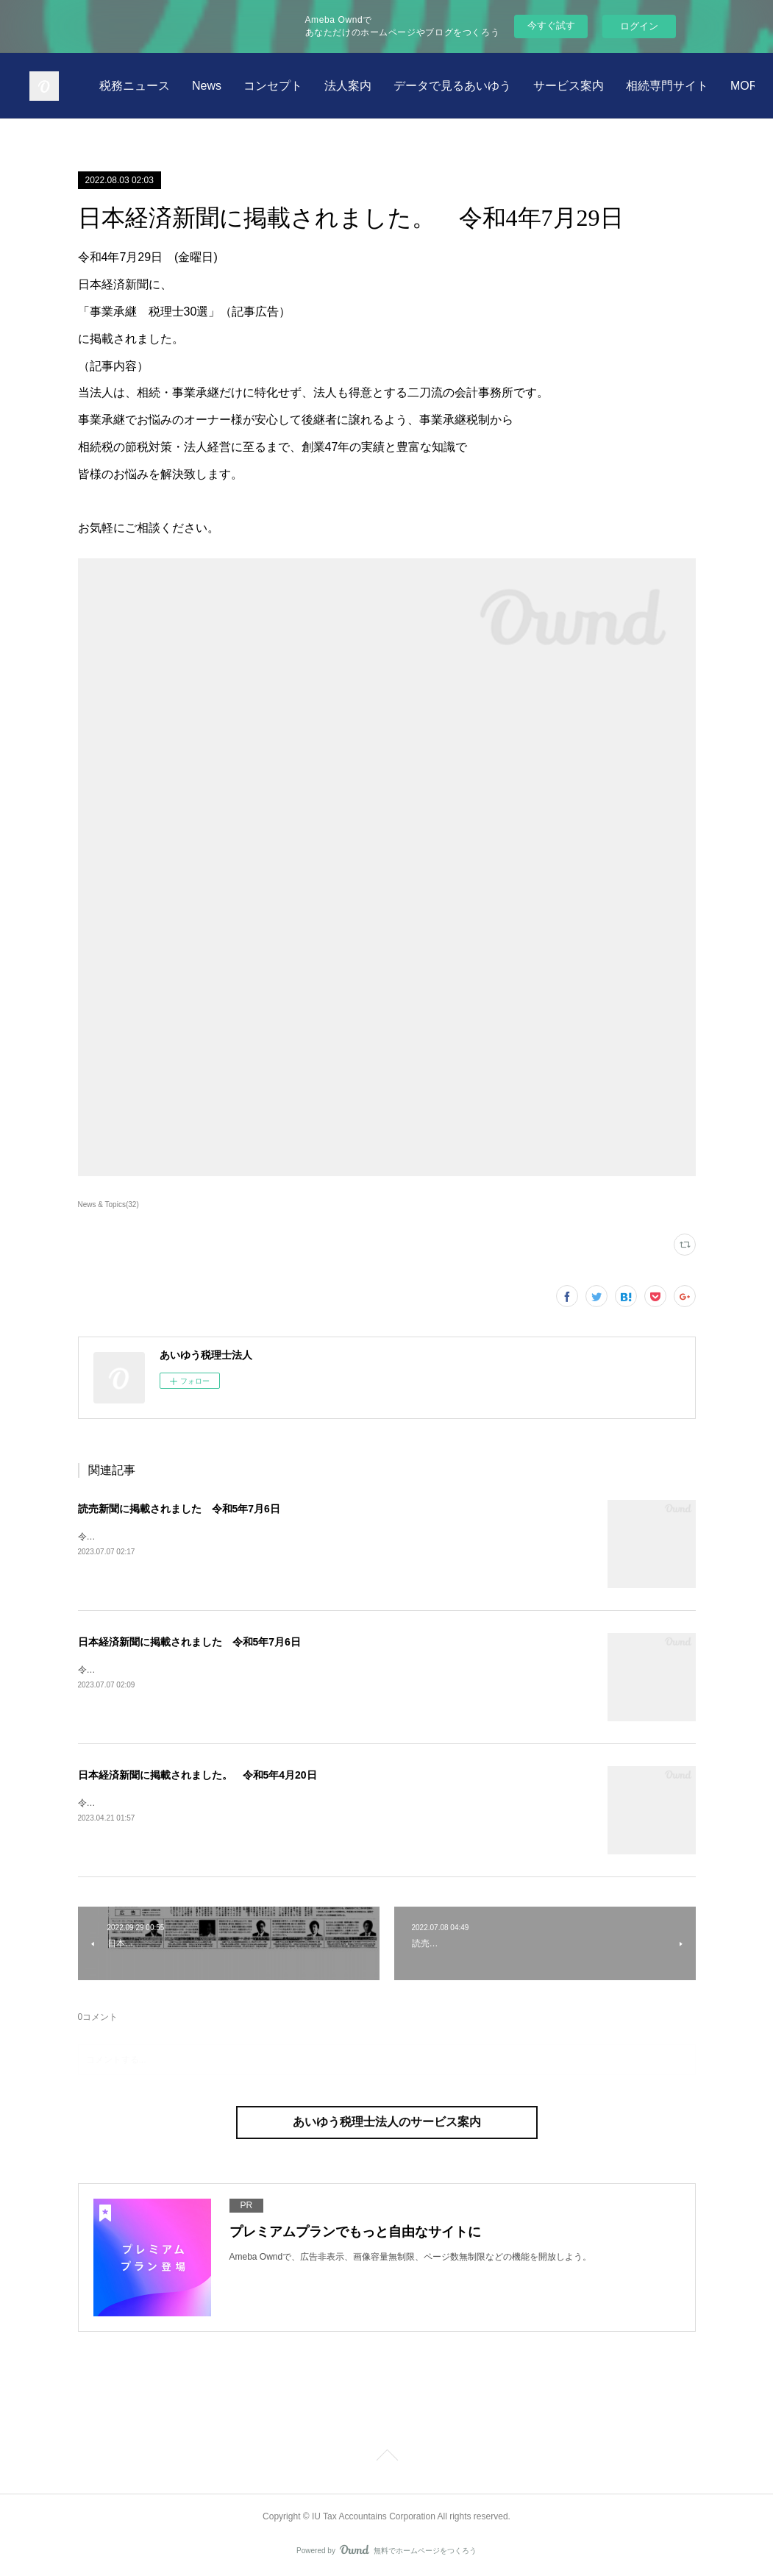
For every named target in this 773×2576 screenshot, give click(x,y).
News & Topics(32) (108, 1204)
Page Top (386, 2457)
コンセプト (434, 85)
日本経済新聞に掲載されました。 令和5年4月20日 (197, 1775)
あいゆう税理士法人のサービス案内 (387, 2122)
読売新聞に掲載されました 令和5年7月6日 (179, 1509)
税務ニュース (296, 85)
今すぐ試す (551, 25)
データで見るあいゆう (614, 85)
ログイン (639, 26)
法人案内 (509, 85)
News (368, 85)
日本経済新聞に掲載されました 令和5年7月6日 (189, 1642)
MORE (712, 85)
